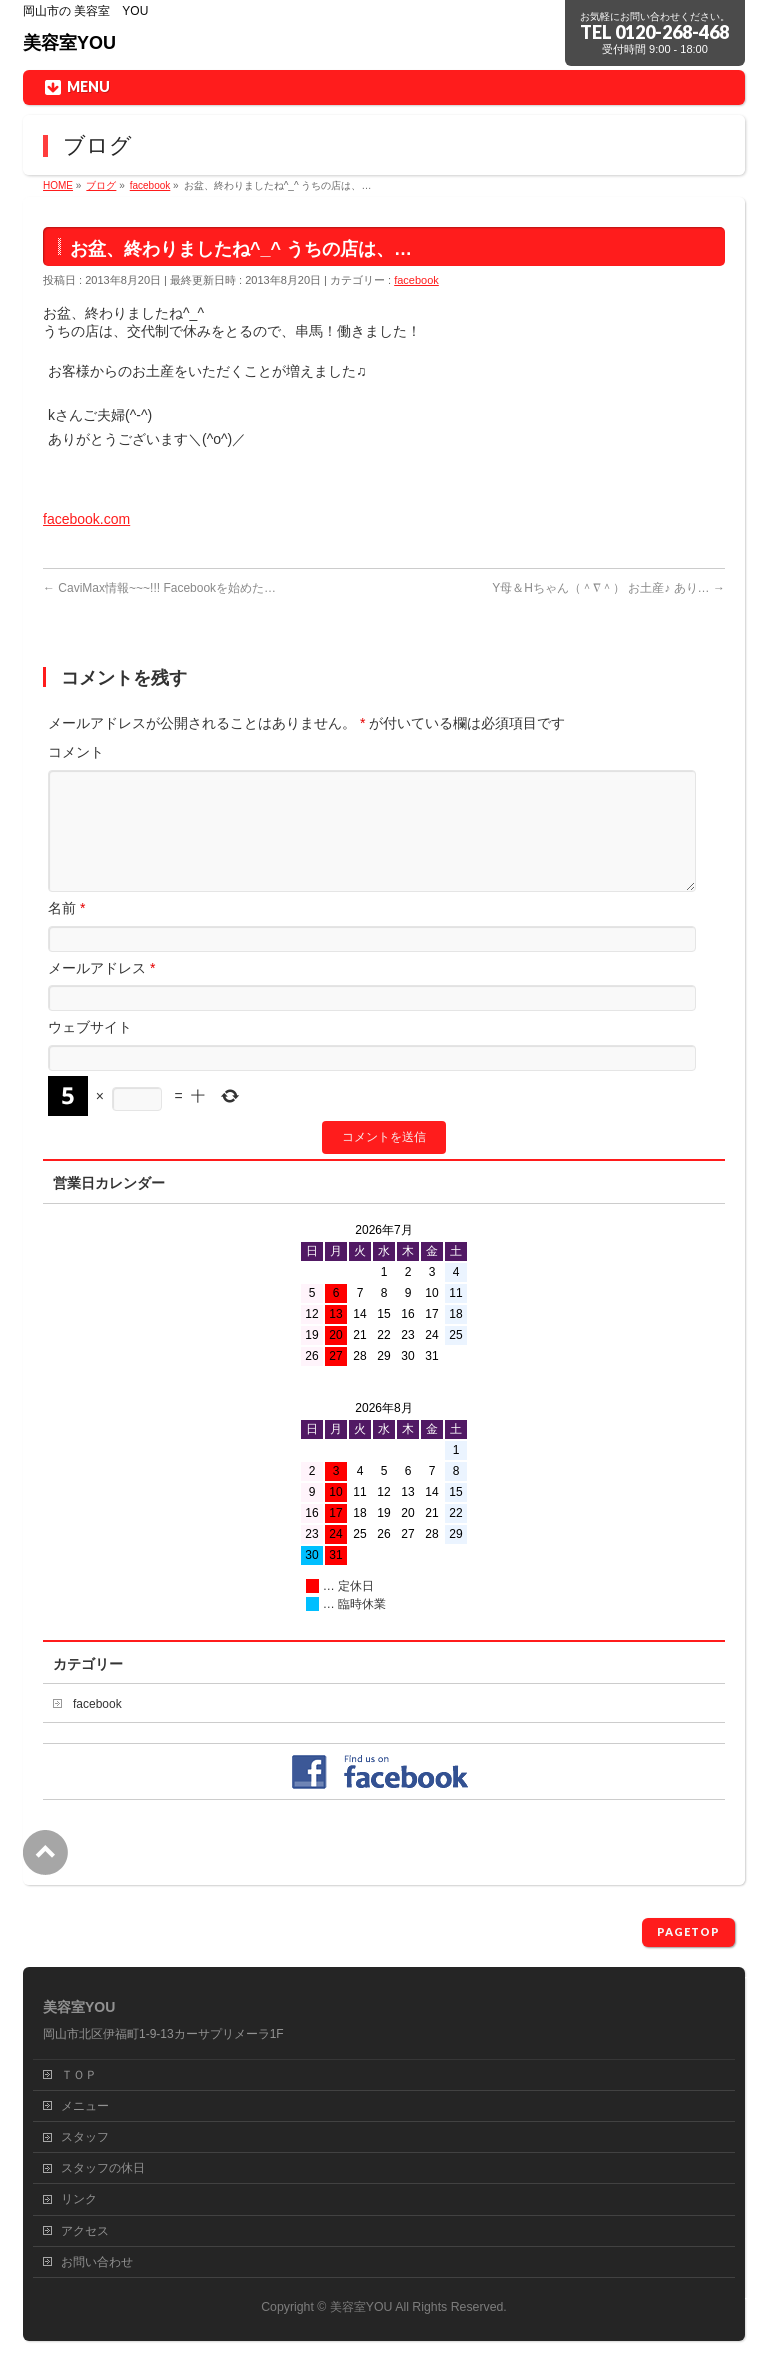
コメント (76, 752)
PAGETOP (688, 1932)
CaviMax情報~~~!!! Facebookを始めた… (159, 588)
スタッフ (85, 2138)
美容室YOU (69, 43)
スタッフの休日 (103, 2169)
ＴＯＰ (79, 2076)
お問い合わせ (97, 2263)
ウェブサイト (90, 1051)
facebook (416, 280)
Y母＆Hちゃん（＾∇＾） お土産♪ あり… (608, 588)
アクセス (85, 2232)
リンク (79, 2200)
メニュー (85, 2107)
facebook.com (86, 519)
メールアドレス (101, 992)
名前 (66, 932)
